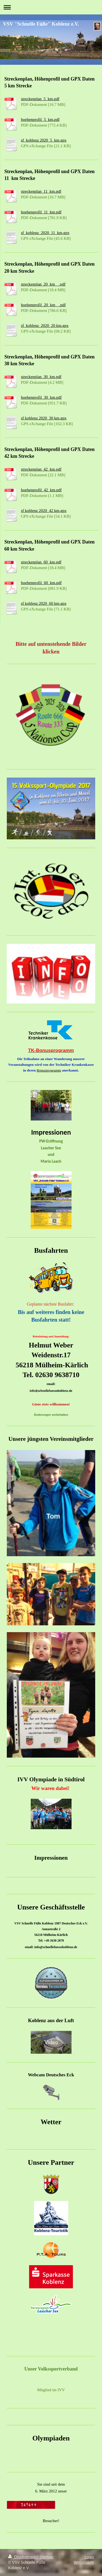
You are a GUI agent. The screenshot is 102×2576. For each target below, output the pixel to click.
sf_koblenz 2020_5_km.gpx (43, 140)
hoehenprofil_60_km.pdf (41, 583)
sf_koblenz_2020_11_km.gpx (45, 233)
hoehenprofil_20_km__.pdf (43, 305)
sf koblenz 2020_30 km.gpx (43, 418)
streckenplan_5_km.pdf (40, 99)
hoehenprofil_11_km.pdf (41, 212)
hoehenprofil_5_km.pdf (40, 119)
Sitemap (46, 2557)
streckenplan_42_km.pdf (41, 469)
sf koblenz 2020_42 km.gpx (43, 510)
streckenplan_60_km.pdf (41, 562)
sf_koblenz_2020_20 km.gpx (45, 325)
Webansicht (84, 2562)
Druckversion (22, 2557)
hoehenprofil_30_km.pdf (41, 397)
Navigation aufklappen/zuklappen (51, 7)
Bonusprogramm (49, 1070)
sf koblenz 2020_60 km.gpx (43, 603)
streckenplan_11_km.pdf (41, 191)
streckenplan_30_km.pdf (41, 376)
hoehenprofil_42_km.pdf (41, 490)
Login (89, 2557)
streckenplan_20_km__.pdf (43, 284)
